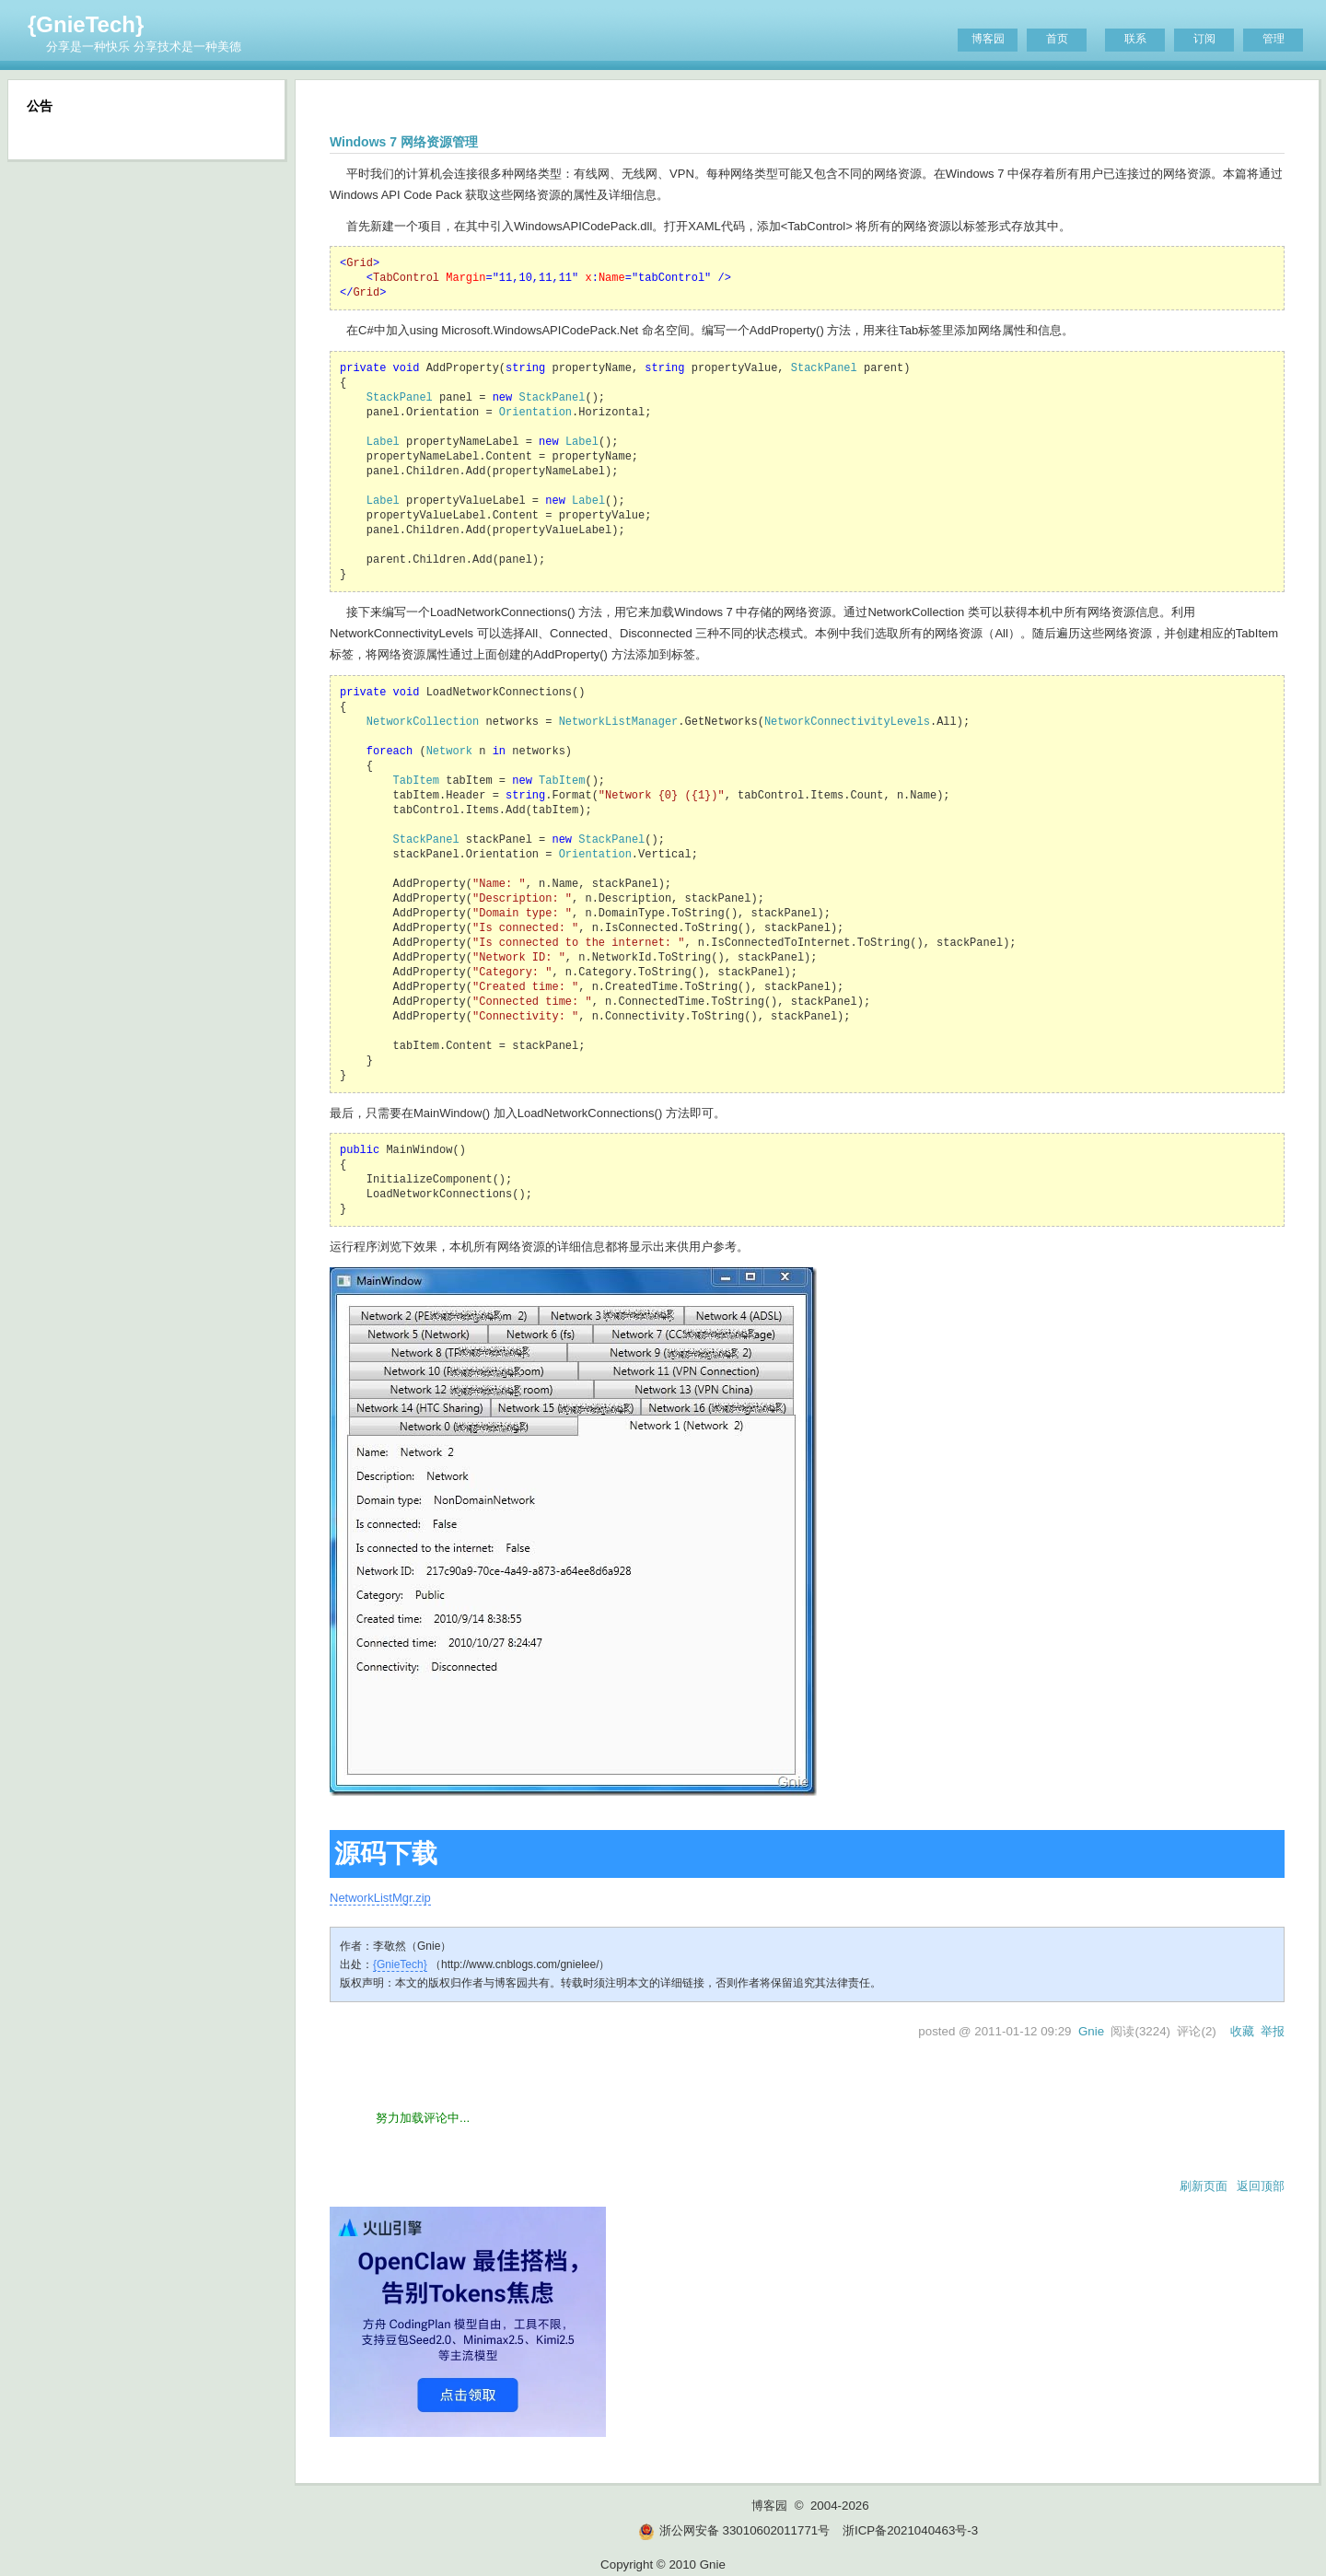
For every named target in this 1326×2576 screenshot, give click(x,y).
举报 (1273, 2031)
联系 (1135, 38)
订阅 (1204, 38)
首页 (1057, 38)
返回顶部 (1261, 2186)
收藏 (1242, 2031)
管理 (1273, 38)
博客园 (988, 38)
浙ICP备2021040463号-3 (910, 2530)
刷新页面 (1203, 2186)
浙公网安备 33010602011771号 (734, 2530)
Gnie (1091, 2031)
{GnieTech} (86, 24)
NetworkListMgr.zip (380, 1898)
